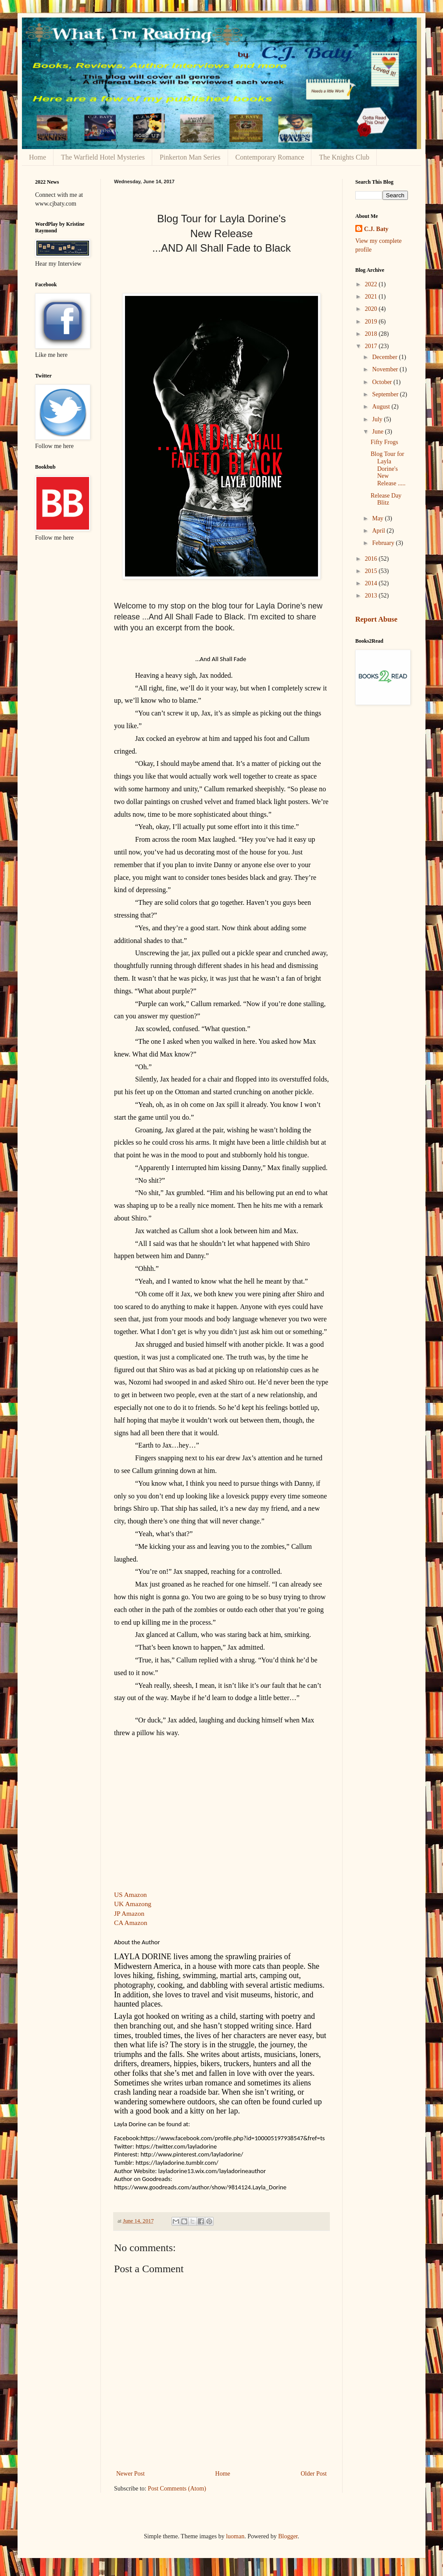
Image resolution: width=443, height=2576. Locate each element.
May (378, 518)
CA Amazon (130, 1922)
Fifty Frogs (384, 442)
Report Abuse (376, 619)
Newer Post (130, 2473)
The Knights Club (344, 157)
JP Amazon (129, 1913)
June (378, 431)
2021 (372, 296)
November (386, 369)
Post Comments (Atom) (177, 2488)
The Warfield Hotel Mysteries (103, 157)
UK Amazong (132, 1903)
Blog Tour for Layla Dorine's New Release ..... (388, 469)
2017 (372, 346)
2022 (372, 284)
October (382, 382)
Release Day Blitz (386, 499)
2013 (372, 595)
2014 (372, 583)
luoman (235, 2536)
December (385, 357)
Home (37, 157)
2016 (372, 558)
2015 (372, 571)
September (386, 394)
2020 (372, 309)
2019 (372, 321)
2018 (372, 334)
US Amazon (130, 1894)
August (381, 406)
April (379, 530)
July (378, 419)
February (384, 543)
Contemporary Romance (270, 157)
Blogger (287, 2536)
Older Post (314, 2473)
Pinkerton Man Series (190, 157)
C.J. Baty (376, 229)
